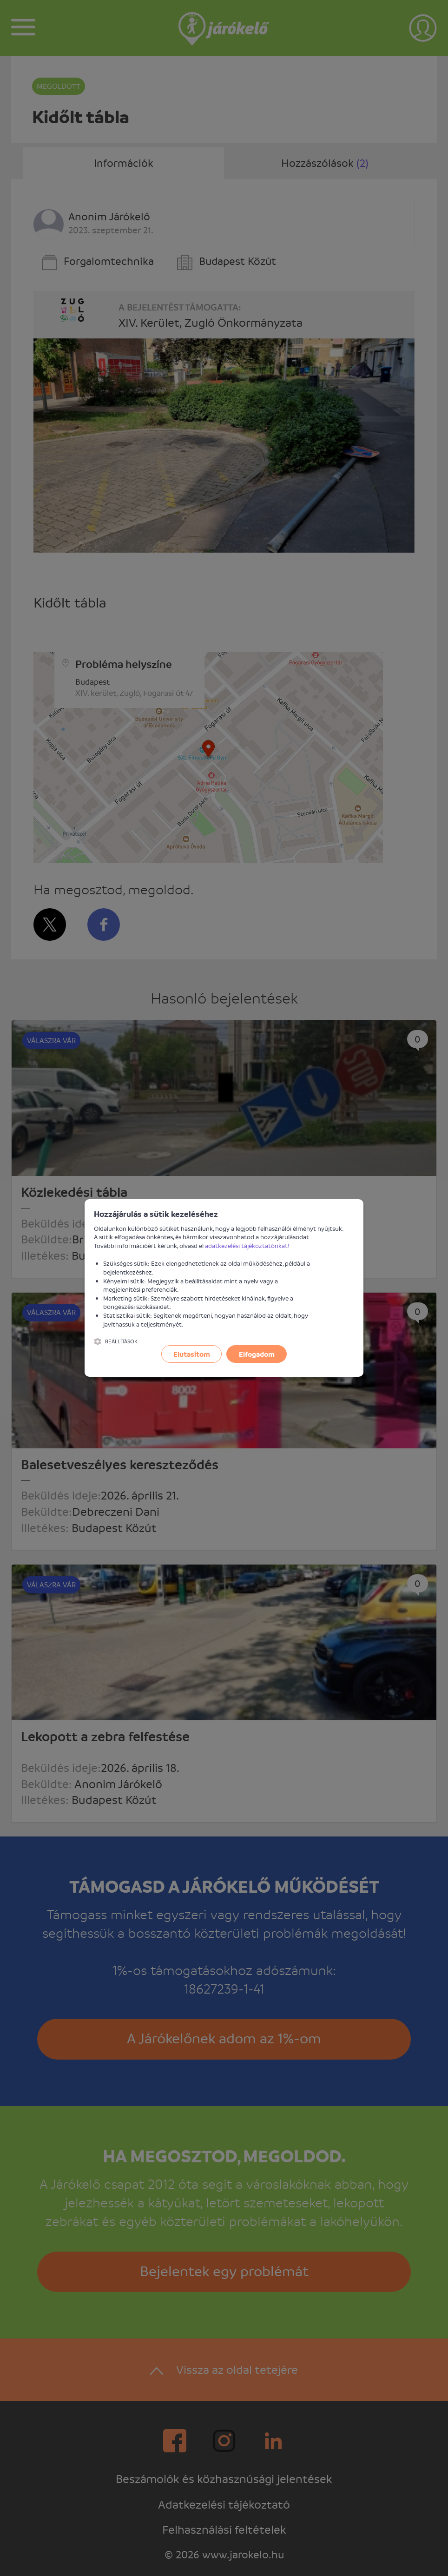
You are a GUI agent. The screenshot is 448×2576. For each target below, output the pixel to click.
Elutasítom (191, 1354)
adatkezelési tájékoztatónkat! (247, 1245)
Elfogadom (257, 1354)
